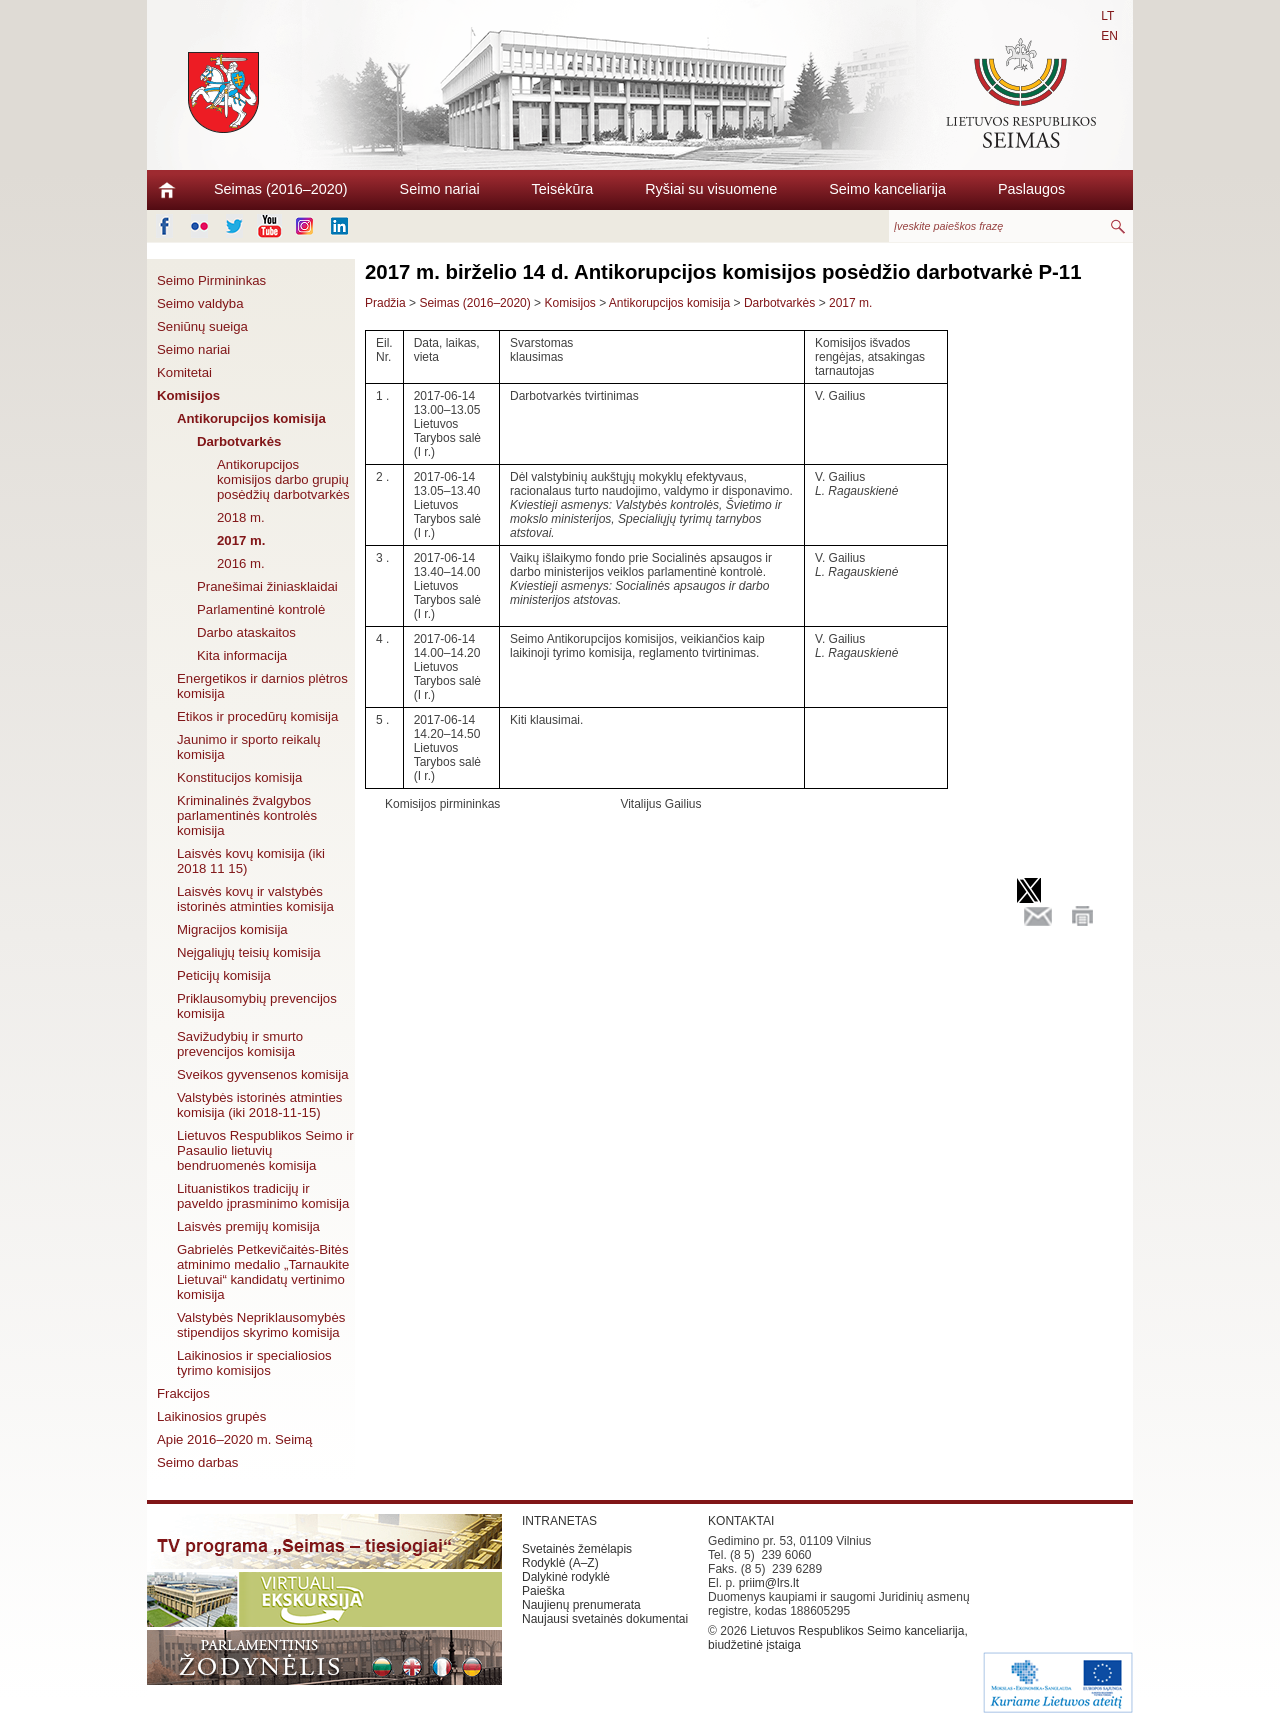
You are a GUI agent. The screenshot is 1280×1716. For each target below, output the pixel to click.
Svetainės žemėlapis (577, 1549)
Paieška (543, 1591)
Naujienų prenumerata (581, 1605)
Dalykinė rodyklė (566, 1577)
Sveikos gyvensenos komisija (263, 1074)
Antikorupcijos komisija (251, 418)
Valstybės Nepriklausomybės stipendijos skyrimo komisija (261, 1325)
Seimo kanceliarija (887, 189)
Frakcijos (183, 1393)
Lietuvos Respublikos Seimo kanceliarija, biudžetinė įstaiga (838, 1638)
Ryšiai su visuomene (711, 189)
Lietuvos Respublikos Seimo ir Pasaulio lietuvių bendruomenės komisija (265, 1150)
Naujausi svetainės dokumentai (605, 1619)
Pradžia (385, 303)
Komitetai (184, 372)
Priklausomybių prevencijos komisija (257, 1006)
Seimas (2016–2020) (281, 189)
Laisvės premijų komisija (248, 1226)
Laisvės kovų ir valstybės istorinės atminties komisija (255, 899)
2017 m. (241, 540)
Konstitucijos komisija (239, 777)
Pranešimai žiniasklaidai (267, 586)
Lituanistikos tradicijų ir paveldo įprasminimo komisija (263, 1196)
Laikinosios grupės (211, 1416)
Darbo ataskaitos (246, 632)
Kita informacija (242, 655)
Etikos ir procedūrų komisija (257, 716)
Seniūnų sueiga (202, 326)
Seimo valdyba (200, 303)
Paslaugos (1031, 189)
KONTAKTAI (741, 1521)
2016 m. (241, 563)
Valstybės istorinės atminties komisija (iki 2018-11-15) (259, 1105)
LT (1107, 16)
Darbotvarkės (239, 441)
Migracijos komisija (232, 929)
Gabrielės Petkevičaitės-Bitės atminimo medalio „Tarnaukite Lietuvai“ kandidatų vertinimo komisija (263, 1272)
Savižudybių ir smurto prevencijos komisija (240, 1044)
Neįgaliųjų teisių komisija (249, 952)
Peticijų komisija (224, 975)
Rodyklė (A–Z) (560, 1563)
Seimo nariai (440, 189)
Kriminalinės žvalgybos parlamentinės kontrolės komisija (247, 815)
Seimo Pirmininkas (211, 280)
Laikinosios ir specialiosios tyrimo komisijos (254, 1363)
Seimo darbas (197, 1462)
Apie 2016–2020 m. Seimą (234, 1439)
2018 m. (241, 517)
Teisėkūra (563, 189)
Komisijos (188, 395)
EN (1109, 36)
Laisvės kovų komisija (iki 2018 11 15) (251, 861)
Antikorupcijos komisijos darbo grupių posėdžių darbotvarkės (283, 479)
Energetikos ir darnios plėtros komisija (262, 686)
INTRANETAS (559, 1521)
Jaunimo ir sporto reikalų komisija (249, 747)
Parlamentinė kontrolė (261, 609)
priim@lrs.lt (769, 1583)
